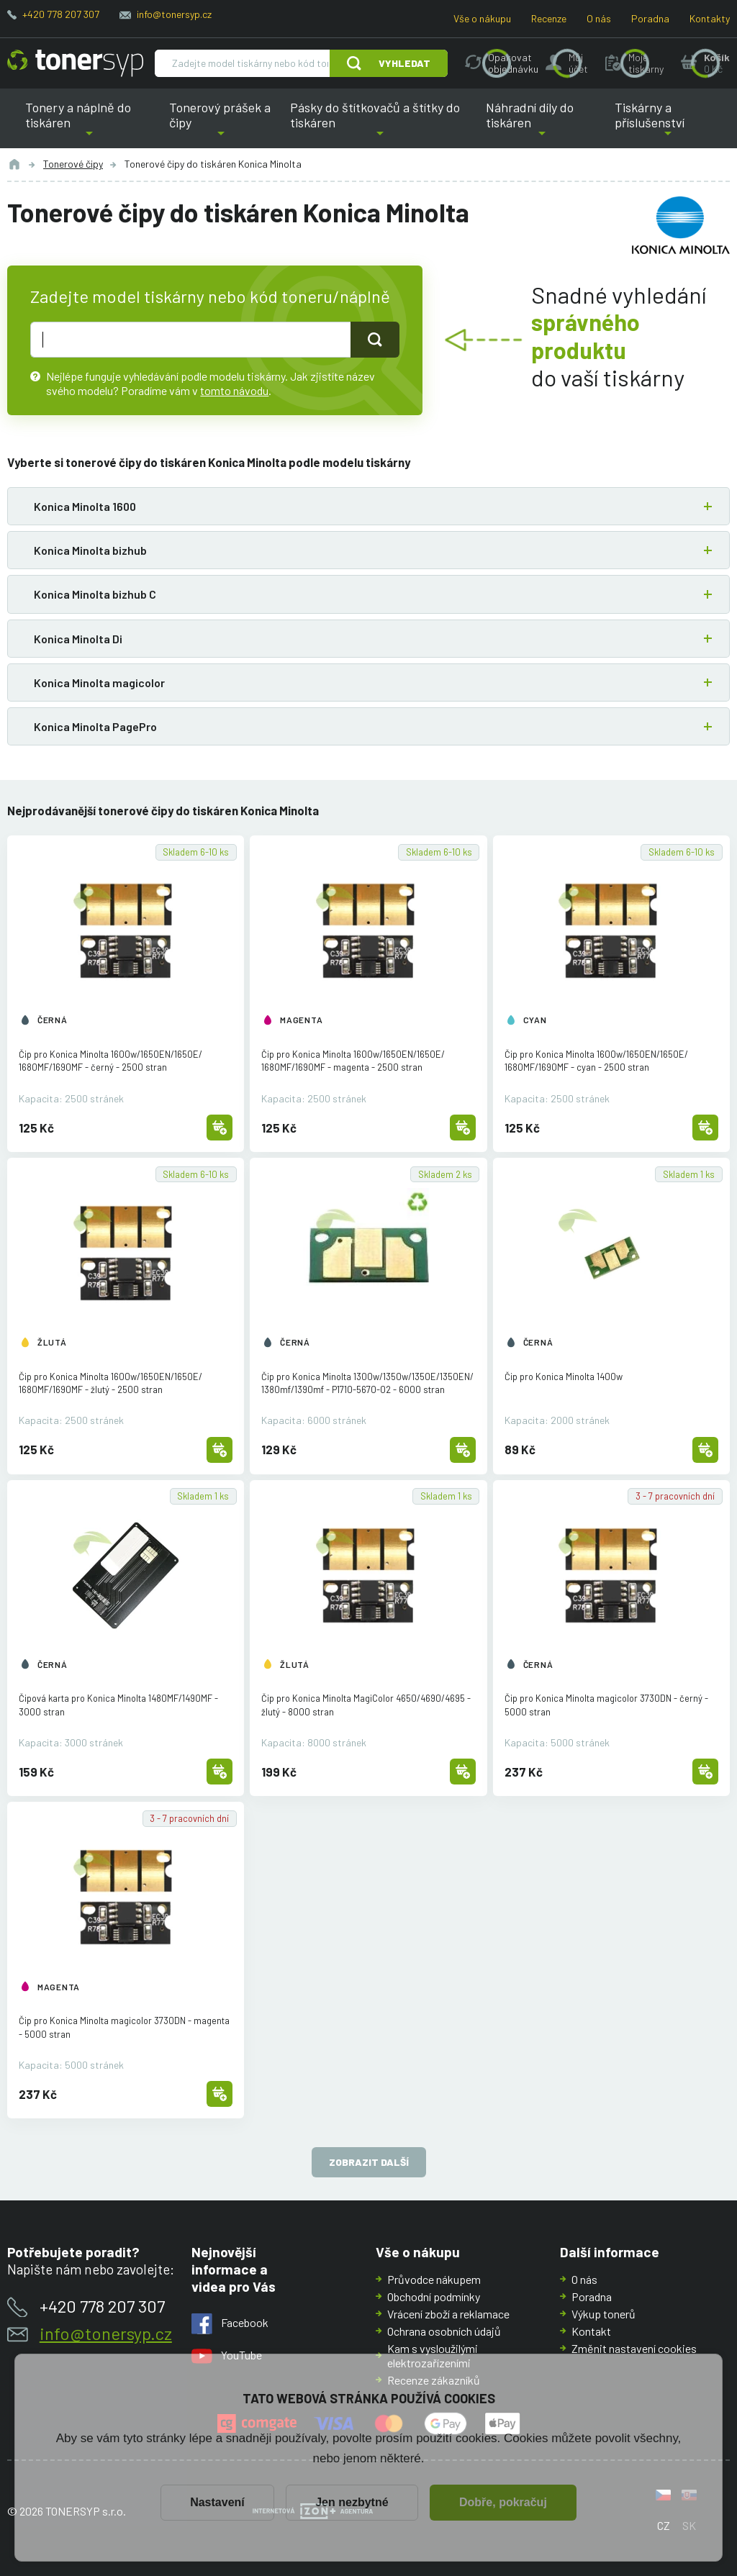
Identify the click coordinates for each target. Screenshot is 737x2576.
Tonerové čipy (73, 164)
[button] (368, 506)
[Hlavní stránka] (75, 63)
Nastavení (217, 2502)
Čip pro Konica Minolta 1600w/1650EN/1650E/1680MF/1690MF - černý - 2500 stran (110, 1060)
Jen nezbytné (351, 2502)
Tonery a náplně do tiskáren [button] (88, 123)
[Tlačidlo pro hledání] (375, 340)
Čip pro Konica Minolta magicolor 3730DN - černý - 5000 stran (606, 1705)
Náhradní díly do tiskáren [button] (542, 123)
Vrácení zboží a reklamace (448, 2314)
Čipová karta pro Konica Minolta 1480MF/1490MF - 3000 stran (118, 1705)
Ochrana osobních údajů (444, 2331)
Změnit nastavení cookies (634, 2348)
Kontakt (591, 2331)
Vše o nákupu (482, 18)
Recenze (548, 18)
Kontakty (709, 18)
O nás (599, 18)
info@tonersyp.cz (174, 14)
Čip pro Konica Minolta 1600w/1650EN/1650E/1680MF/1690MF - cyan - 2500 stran (596, 1060)
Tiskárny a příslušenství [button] (668, 123)
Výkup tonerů (603, 2314)
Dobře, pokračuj (503, 2502)
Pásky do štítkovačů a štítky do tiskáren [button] (378, 123)
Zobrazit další (369, 2163)
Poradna (650, 18)
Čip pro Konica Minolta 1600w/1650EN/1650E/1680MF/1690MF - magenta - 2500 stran (353, 1060)
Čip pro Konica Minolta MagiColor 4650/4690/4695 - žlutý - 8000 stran (366, 1705)
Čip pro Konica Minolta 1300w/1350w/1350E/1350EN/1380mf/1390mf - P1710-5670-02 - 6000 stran (367, 1383)
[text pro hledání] (190, 340)
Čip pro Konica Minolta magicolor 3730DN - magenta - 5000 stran (124, 2027)
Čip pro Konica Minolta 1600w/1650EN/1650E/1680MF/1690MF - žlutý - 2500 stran (110, 1383)
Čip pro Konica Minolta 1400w (564, 1376)
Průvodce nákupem (434, 2279)
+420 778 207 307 (60, 14)
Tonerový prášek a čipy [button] (220, 123)
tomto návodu (234, 389)
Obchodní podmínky (433, 2296)
